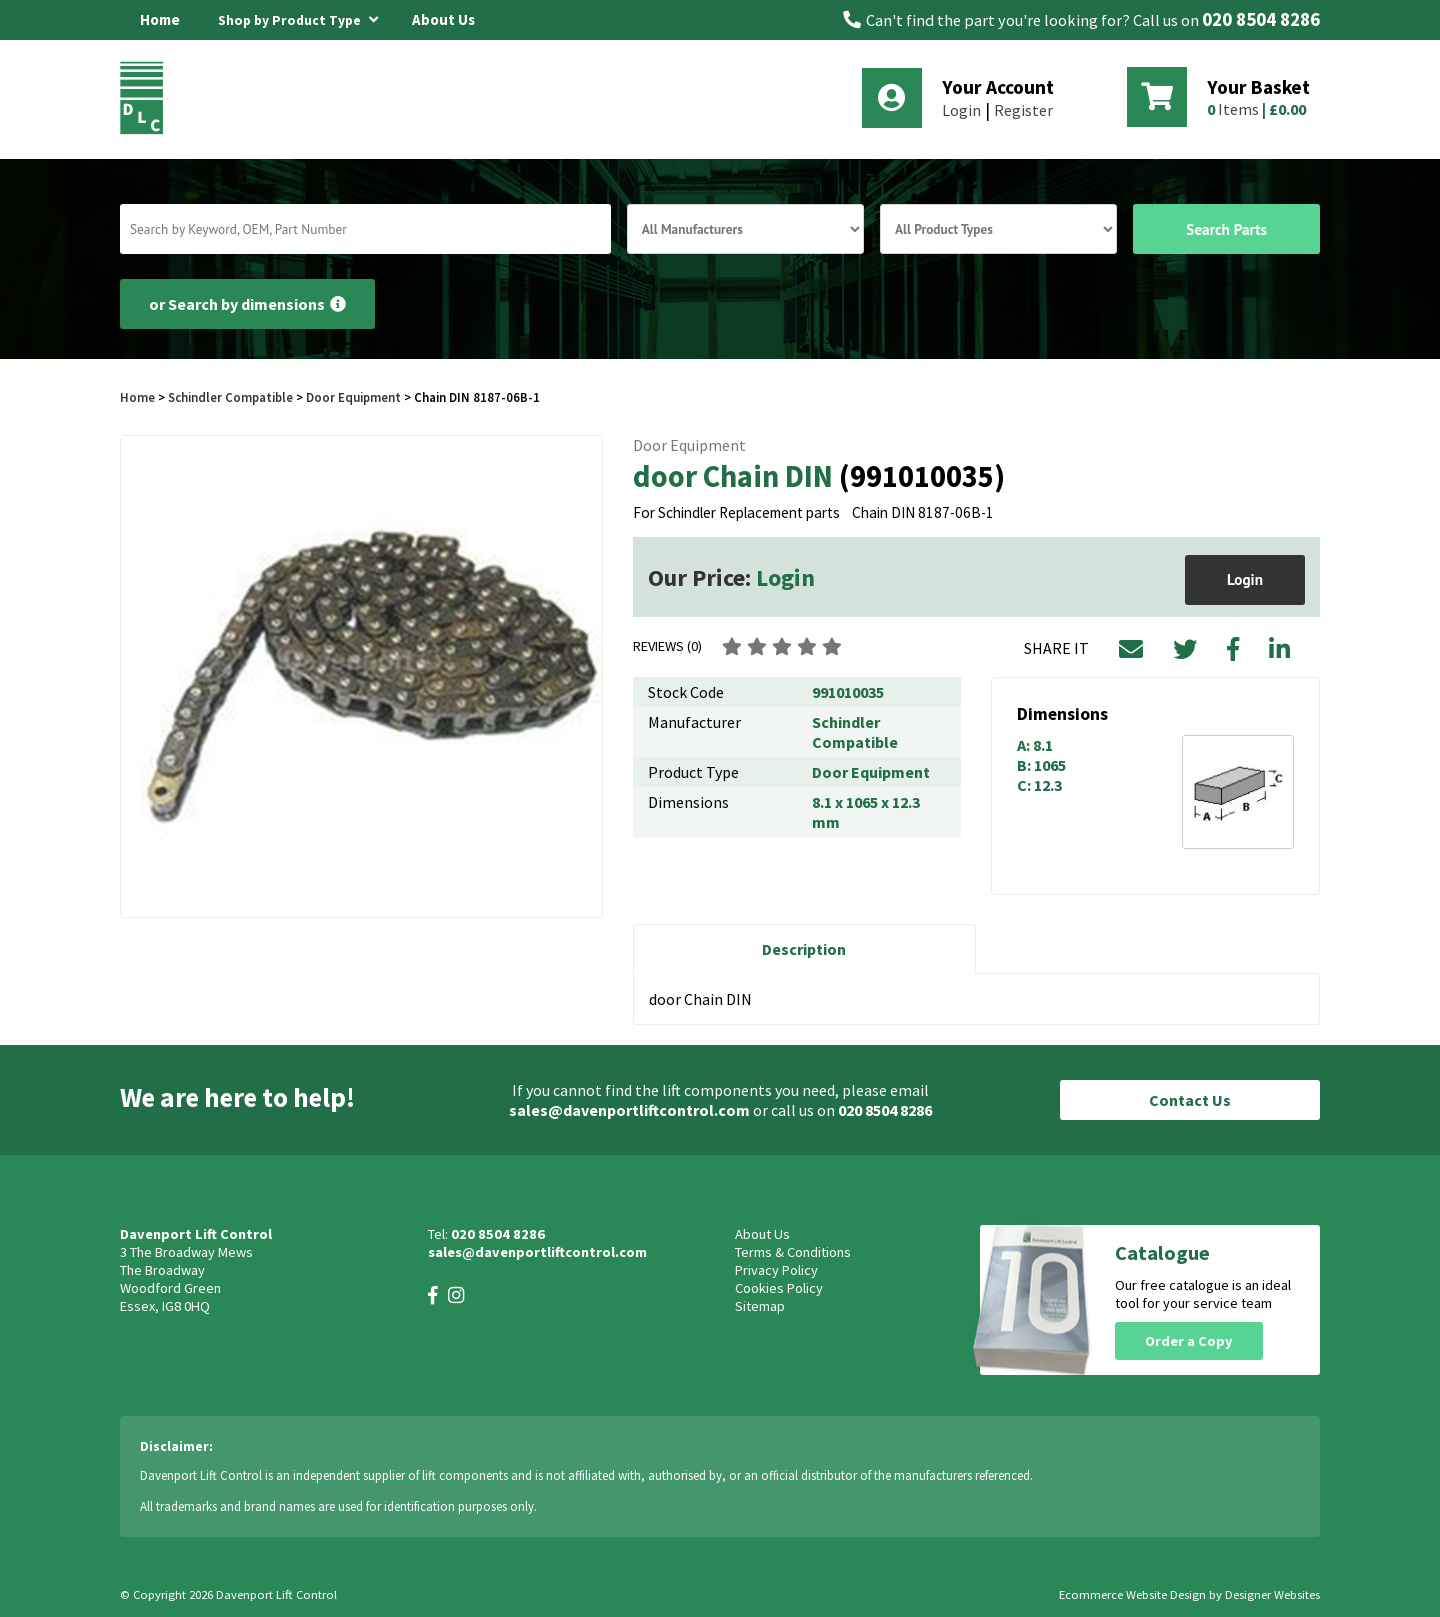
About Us (443, 19)
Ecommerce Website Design (1132, 1594)
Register (1023, 110)
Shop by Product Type (298, 17)
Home (160, 19)
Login (961, 110)
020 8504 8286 (1261, 19)
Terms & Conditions (793, 1252)
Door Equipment (353, 397)
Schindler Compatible (230, 397)
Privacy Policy (776, 1270)
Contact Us (1190, 1100)
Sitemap (760, 1306)
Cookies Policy (779, 1288)
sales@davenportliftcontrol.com (629, 1110)
